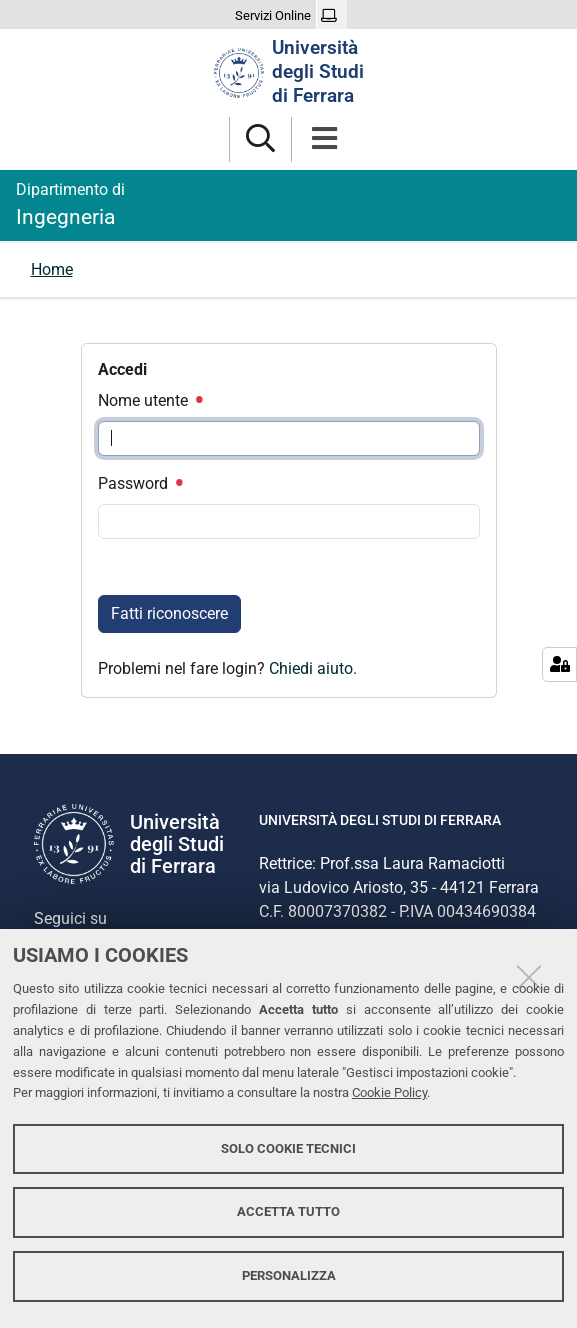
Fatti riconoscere (169, 613)
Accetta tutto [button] (288, 1211)
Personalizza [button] (289, 1275)
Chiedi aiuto (311, 668)
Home (52, 269)
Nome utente (150, 400)
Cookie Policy (389, 1092)
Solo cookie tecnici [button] (288, 1148)
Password (140, 483)
